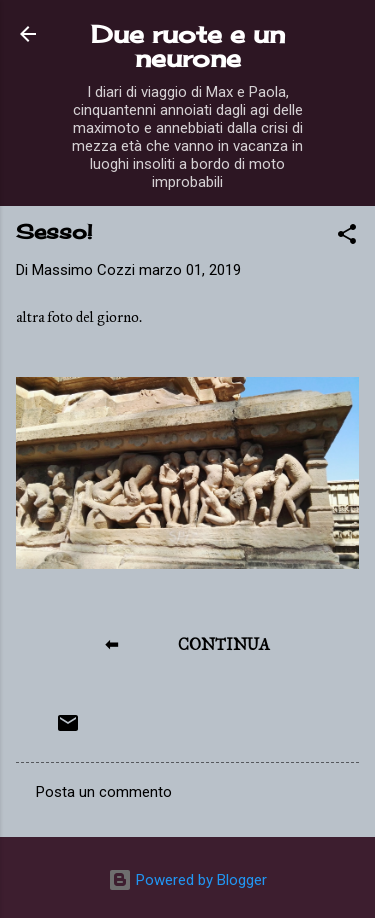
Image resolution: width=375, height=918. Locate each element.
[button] (347, 237)
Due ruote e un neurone (188, 46)
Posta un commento (104, 792)
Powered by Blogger (187, 880)
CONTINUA (224, 644)
